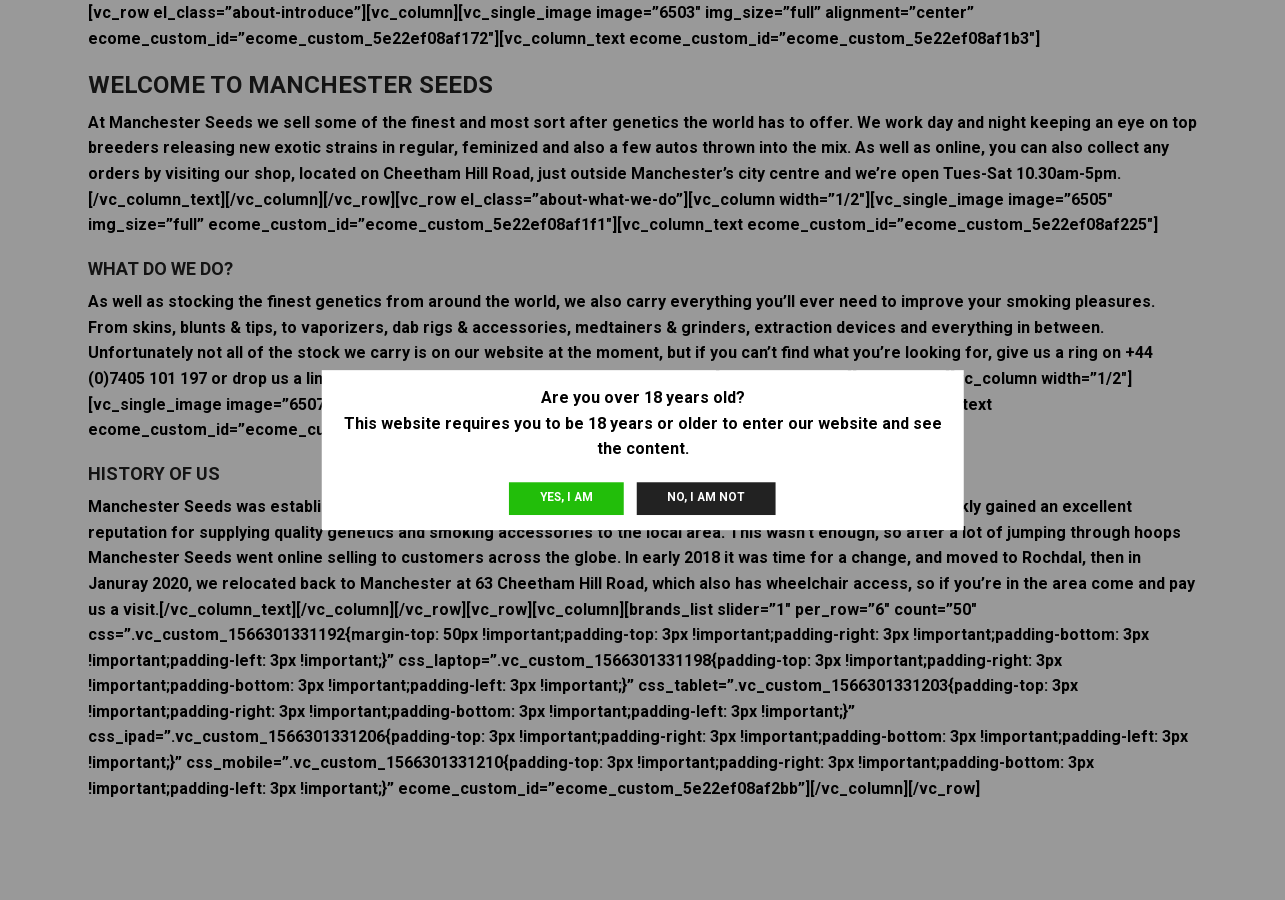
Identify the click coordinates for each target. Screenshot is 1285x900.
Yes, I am (566, 497)
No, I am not (706, 497)
